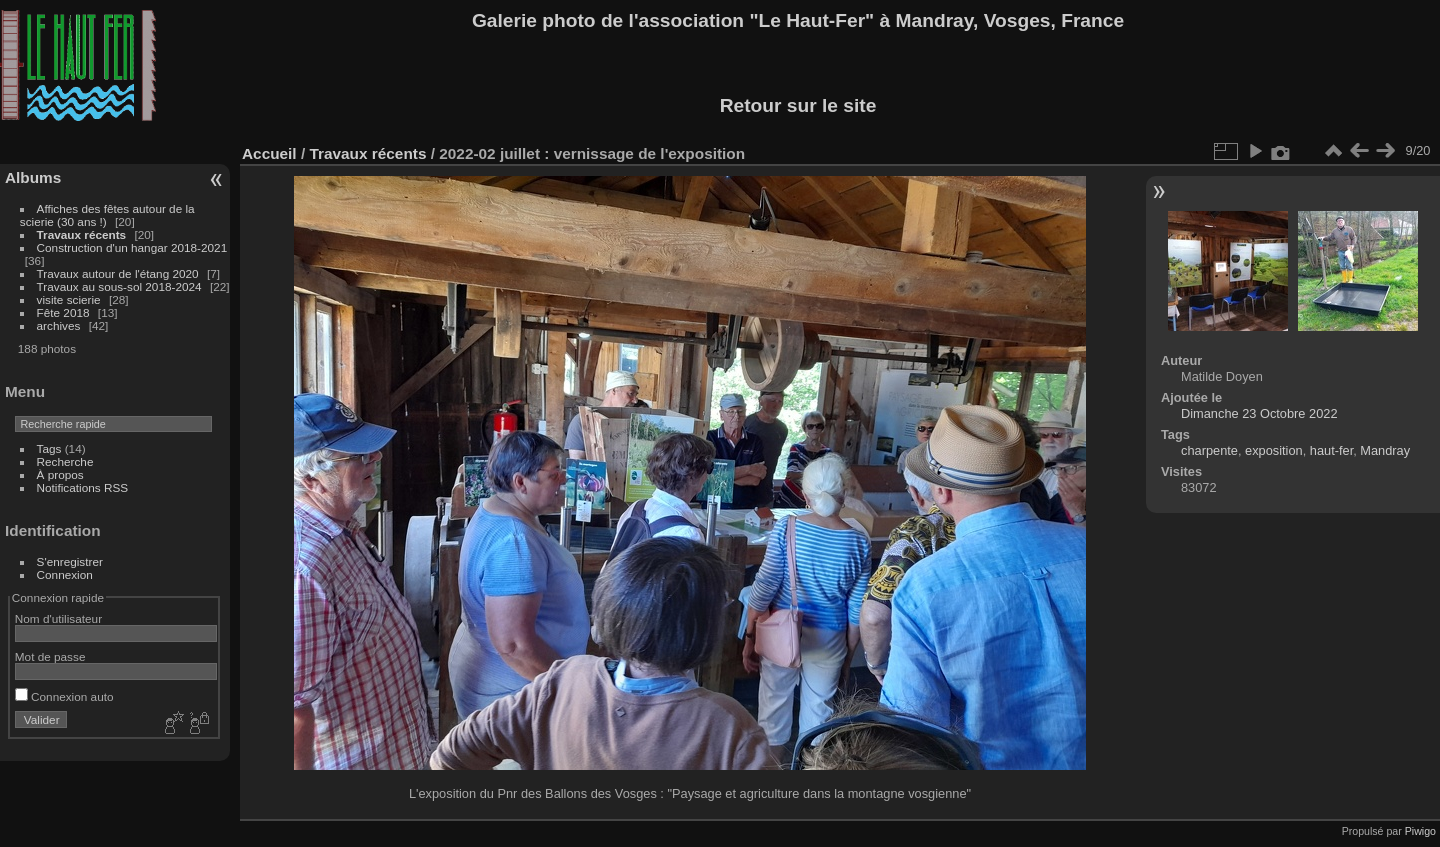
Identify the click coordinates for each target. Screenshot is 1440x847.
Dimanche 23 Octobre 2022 (1259, 413)
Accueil (269, 153)
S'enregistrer (70, 561)
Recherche (65, 461)
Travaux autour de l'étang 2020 (118, 273)
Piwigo (1420, 831)
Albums (33, 177)
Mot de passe (50, 656)
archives (59, 325)
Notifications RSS (83, 487)
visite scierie (69, 299)
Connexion (65, 574)
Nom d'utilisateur (58, 618)
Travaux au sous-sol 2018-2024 (119, 286)
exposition (1274, 450)
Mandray (1385, 450)
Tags (49, 448)
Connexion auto (64, 696)
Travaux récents (82, 234)
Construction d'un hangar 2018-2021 (132, 247)
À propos (60, 474)
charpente (1209, 450)
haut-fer (1331, 450)
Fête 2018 (63, 312)
